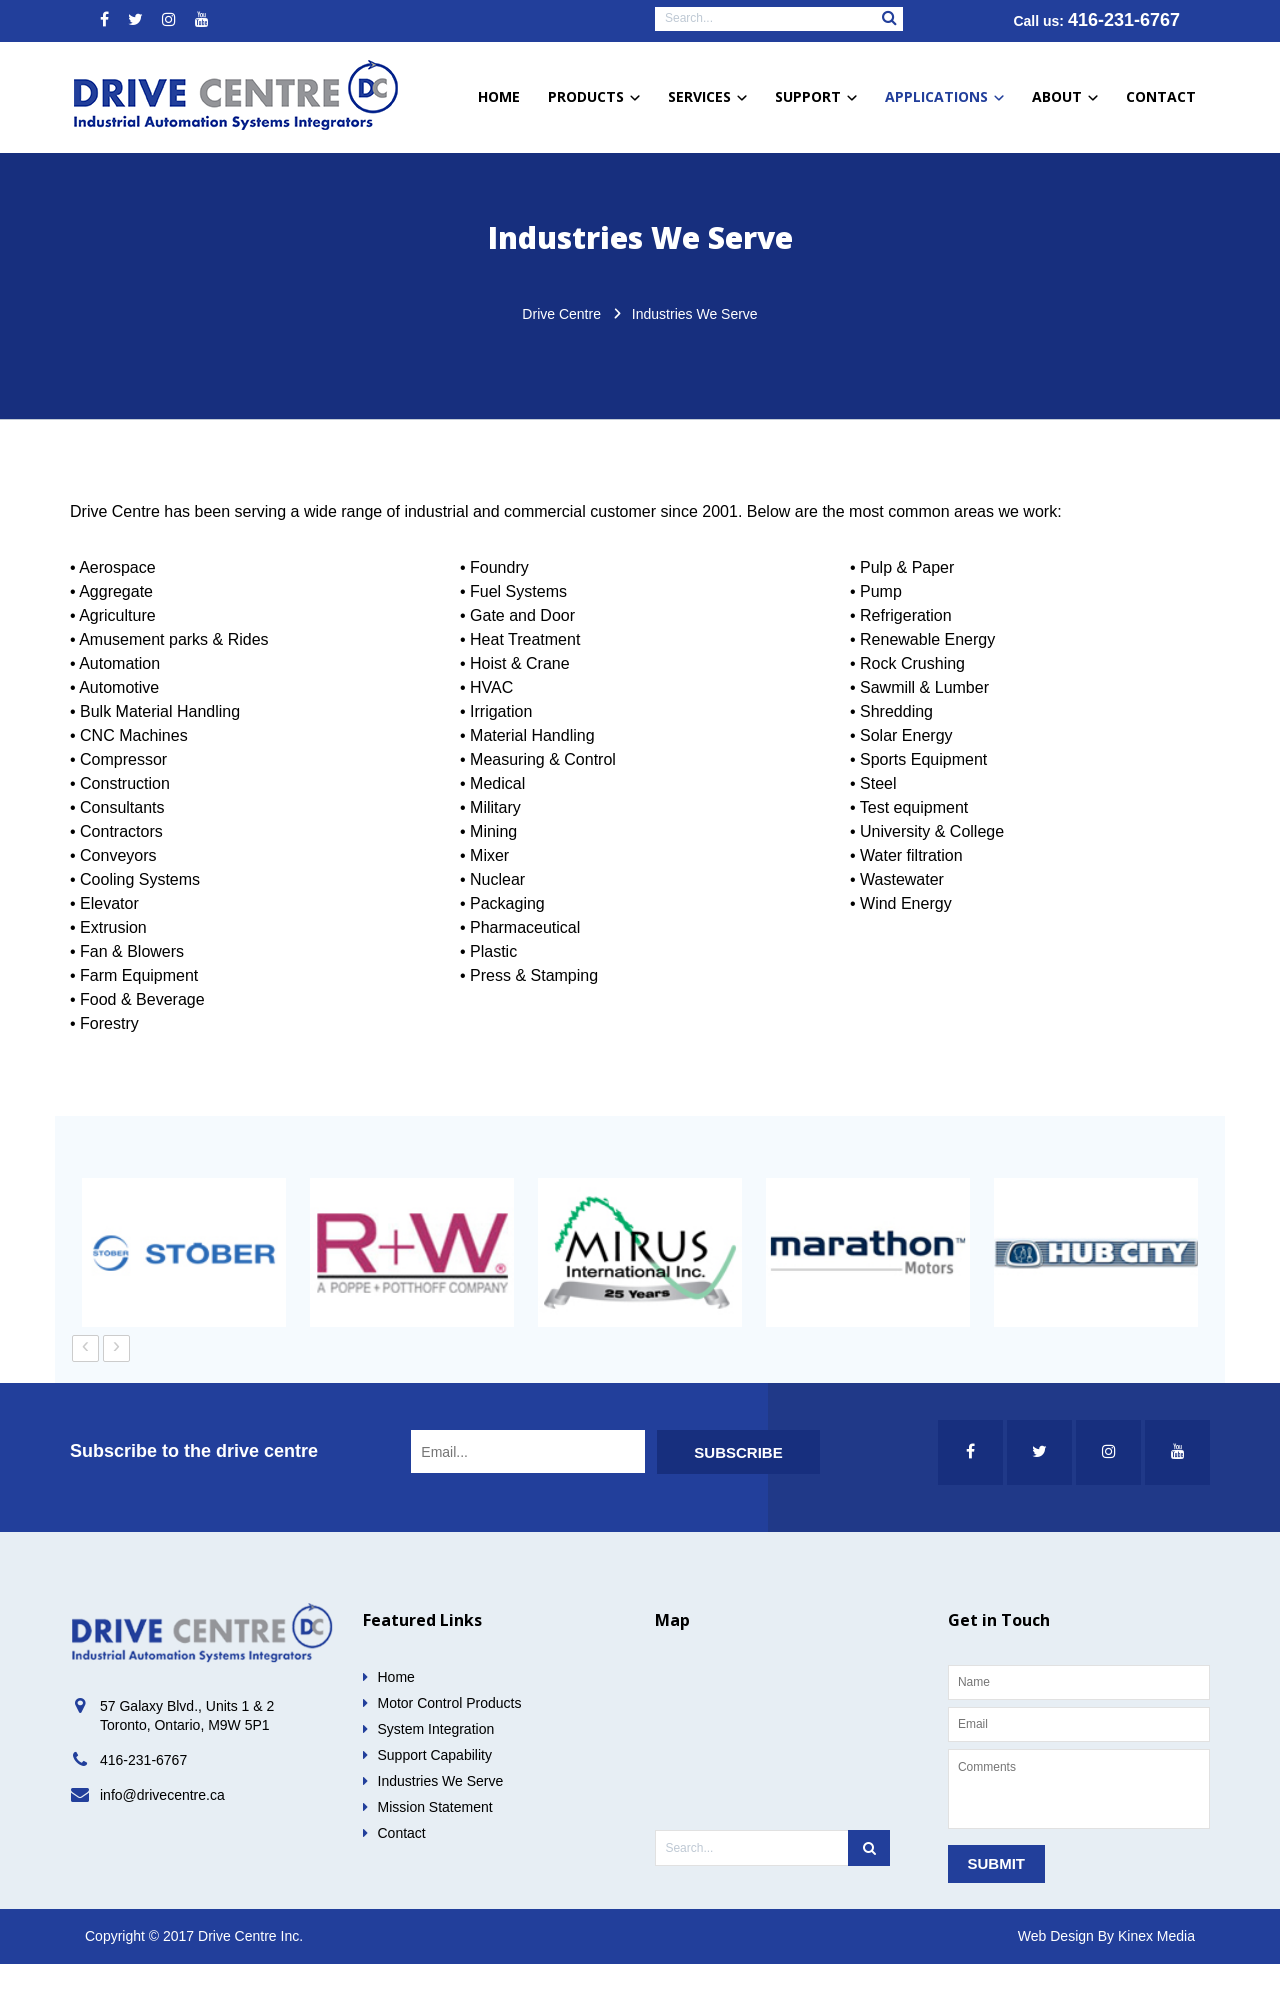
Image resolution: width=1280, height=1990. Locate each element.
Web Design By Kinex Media (1106, 1962)
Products (594, 96)
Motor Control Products (450, 1729)
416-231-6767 (1124, 20)
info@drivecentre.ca (162, 1821)
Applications (944, 96)
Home (499, 96)
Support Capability (435, 1781)
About (1065, 96)
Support (816, 96)
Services (707, 96)
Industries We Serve (441, 1807)
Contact (1161, 96)
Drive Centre (561, 340)
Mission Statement (435, 1833)
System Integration (436, 1755)
